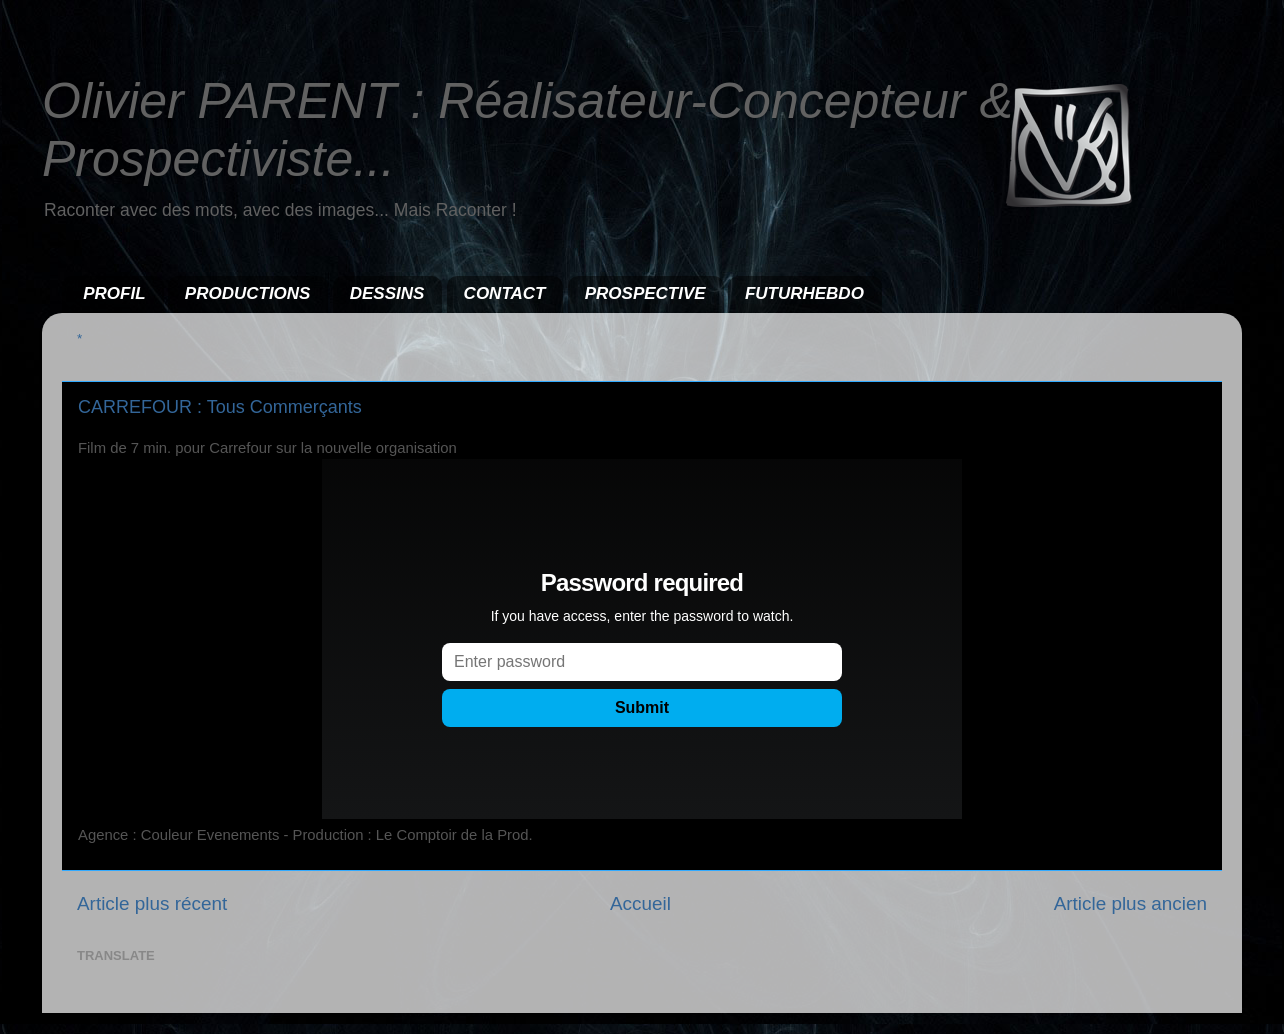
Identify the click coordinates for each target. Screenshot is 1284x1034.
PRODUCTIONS (248, 293)
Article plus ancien (1130, 903)
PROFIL (114, 293)
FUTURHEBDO (804, 293)
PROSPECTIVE (645, 293)
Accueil (640, 903)
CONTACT (505, 293)
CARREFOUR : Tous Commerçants (220, 407)
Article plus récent (152, 903)
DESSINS (387, 293)
